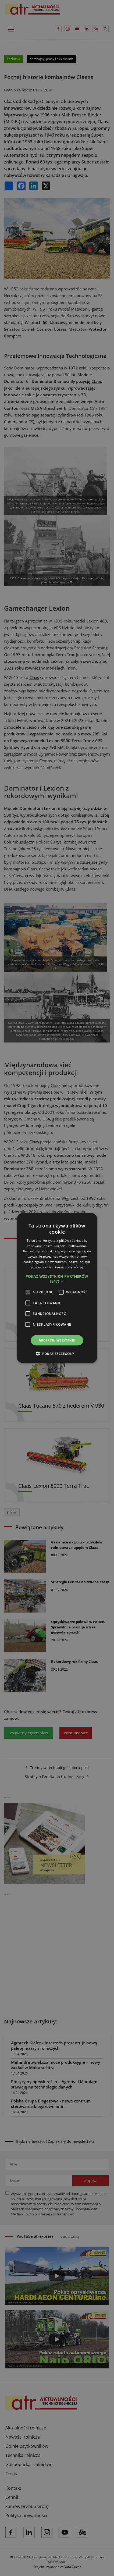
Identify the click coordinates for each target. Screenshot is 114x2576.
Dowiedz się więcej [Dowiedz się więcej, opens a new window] (68, 1267)
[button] (57, 1278)
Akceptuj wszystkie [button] (57, 1340)
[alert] (57, 1288)
